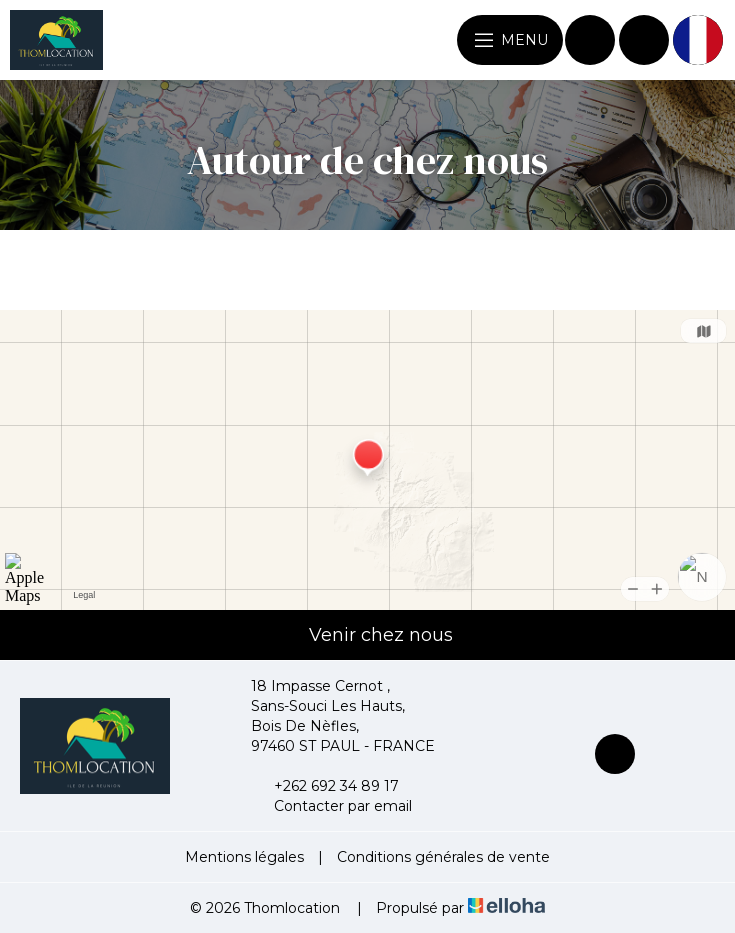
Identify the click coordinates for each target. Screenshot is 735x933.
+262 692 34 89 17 (325, 786)
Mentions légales (244, 857)
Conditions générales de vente (443, 857)
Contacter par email (331, 806)
